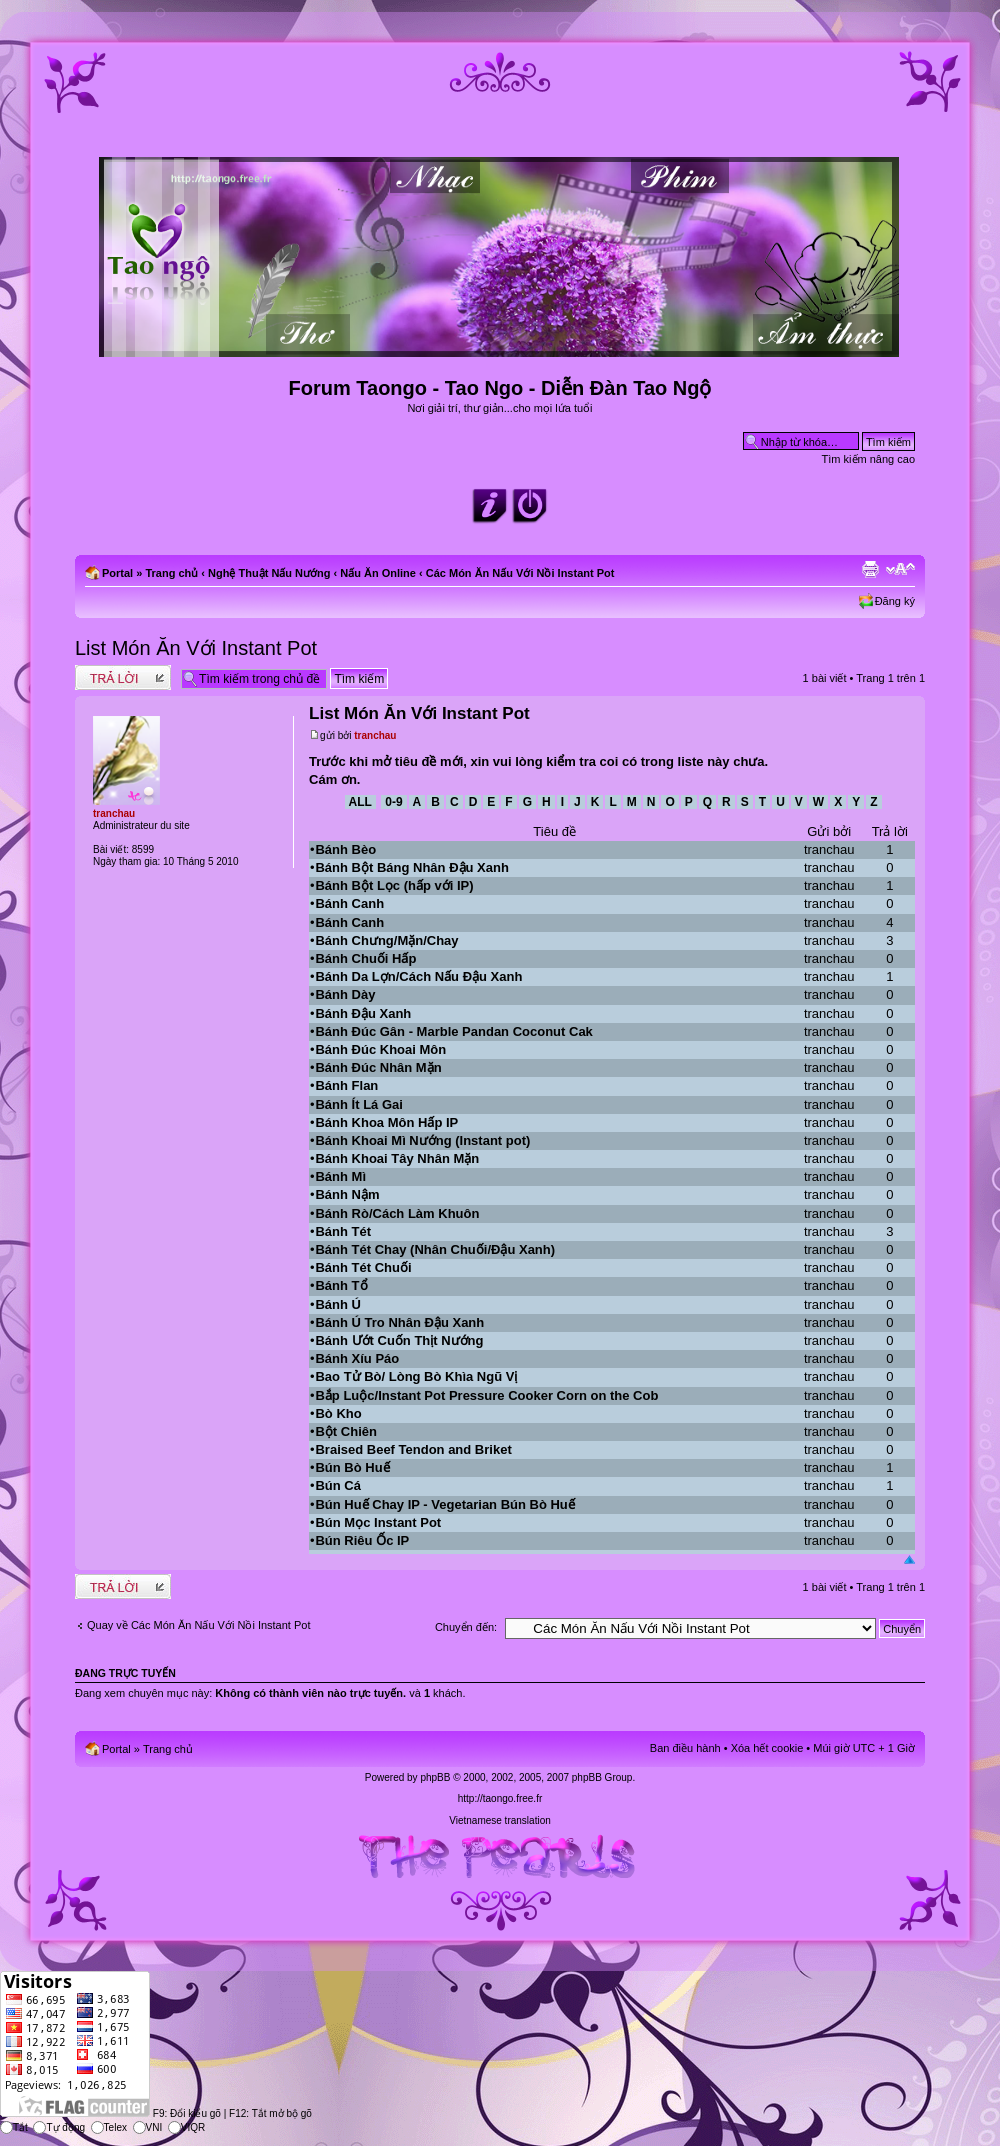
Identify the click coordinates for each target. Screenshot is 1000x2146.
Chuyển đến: (466, 1627)
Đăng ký (895, 601)
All (360, 802)
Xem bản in (870, 569)
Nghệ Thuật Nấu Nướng (269, 573)
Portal (117, 573)
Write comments (123, 677)
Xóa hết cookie (767, 1748)
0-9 (393, 802)
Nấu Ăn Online (378, 573)
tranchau (375, 735)
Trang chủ (171, 573)
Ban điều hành (685, 1748)
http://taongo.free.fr (500, 1798)
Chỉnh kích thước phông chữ (900, 569)
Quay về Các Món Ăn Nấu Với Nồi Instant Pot (198, 1625)
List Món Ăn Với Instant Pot (196, 648)
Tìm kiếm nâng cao (868, 459)
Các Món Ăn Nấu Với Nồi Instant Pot (520, 573)
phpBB (435, 1777)
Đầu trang (909, 1560)
